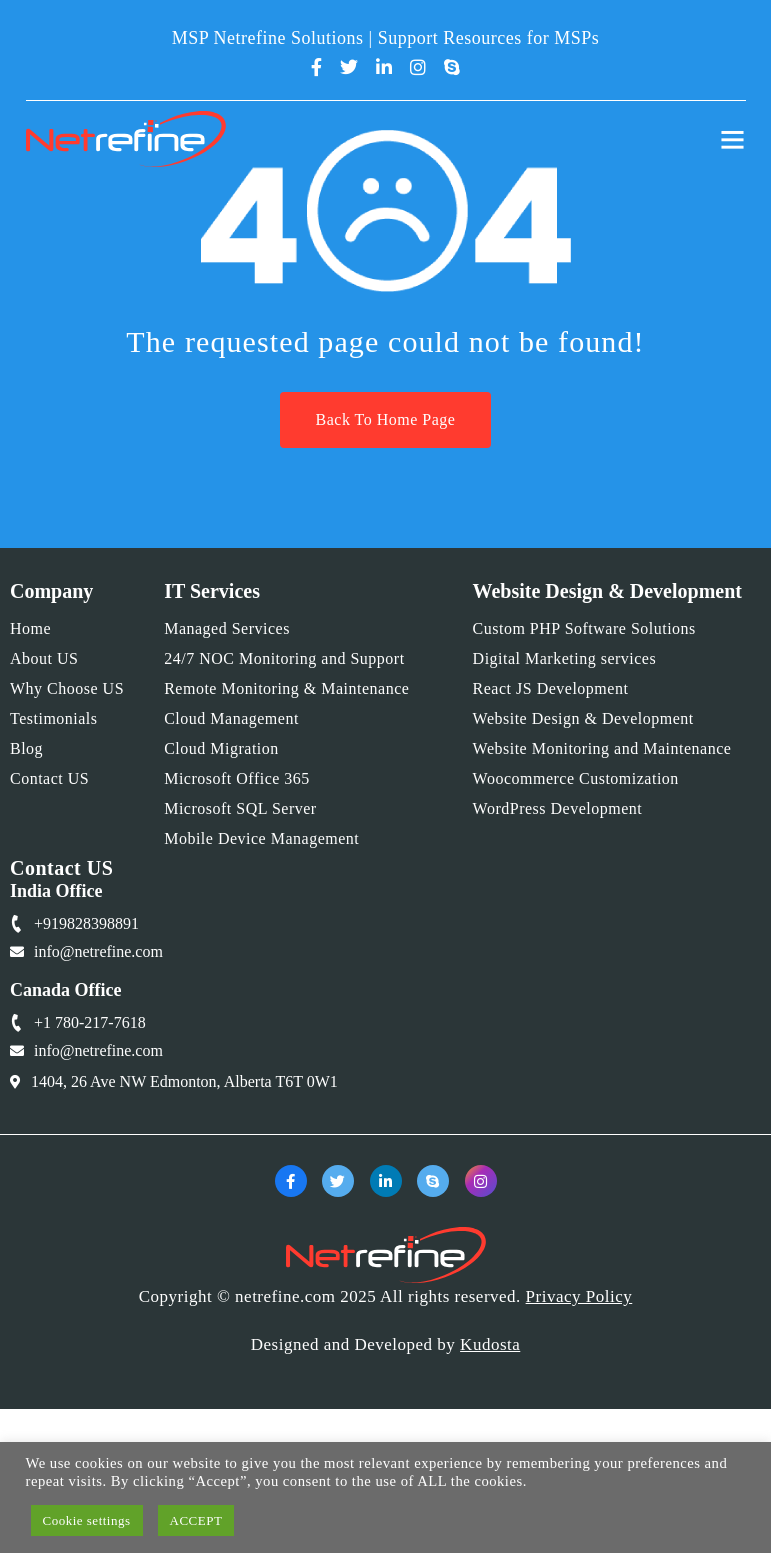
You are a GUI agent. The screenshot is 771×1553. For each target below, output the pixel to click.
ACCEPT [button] (196, 1520)
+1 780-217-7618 (90, 1022)
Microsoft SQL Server (240, 808)
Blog (26, 748)
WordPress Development (558, 808)
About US (44, 658)
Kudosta (490, 1344)
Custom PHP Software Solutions (584, 628)
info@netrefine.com (98, 951)
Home (30, 628)
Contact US (49, 778)
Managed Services (227, 628)
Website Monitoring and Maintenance (602, 748)
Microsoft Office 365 (237, 778)
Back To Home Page (386, 419)
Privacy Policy (579, 1296)
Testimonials (54, 718)
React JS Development (551, 688)
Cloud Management (231, 718)
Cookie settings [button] (87, 1520)
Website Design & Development (583, 718)
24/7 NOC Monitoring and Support (284, 658)
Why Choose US (67, 688)
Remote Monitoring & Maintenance (286, 688)
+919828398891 (86, 923)
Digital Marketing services (565, 658)
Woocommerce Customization (576, 778)
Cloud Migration (221, 748)
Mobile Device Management (261, 838)
